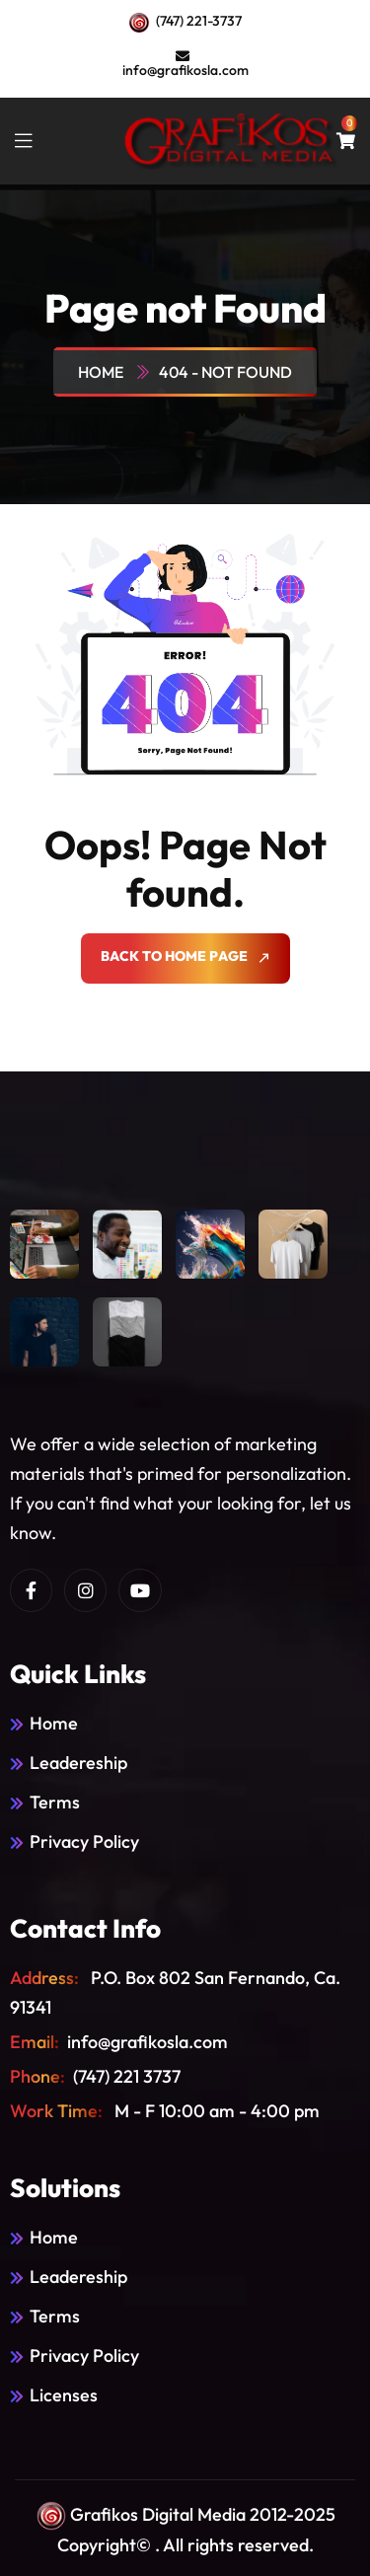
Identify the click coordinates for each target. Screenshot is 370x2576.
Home (103, 372)
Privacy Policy (84, 1841)
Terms (55, 1802)
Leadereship (78, 1762)
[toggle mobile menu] (24, 141)
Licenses (64, 2395)
